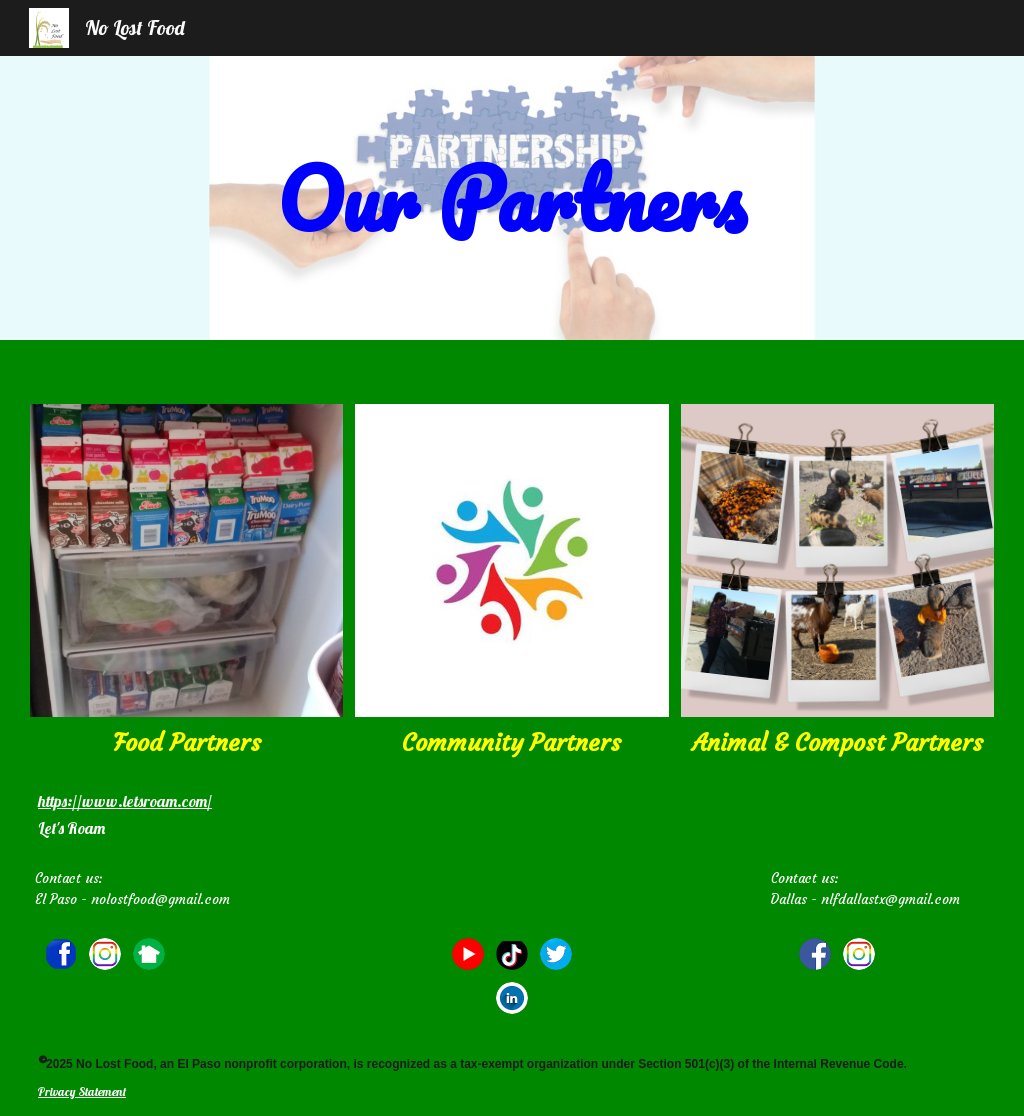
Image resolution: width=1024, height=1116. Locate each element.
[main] (512, 198)
